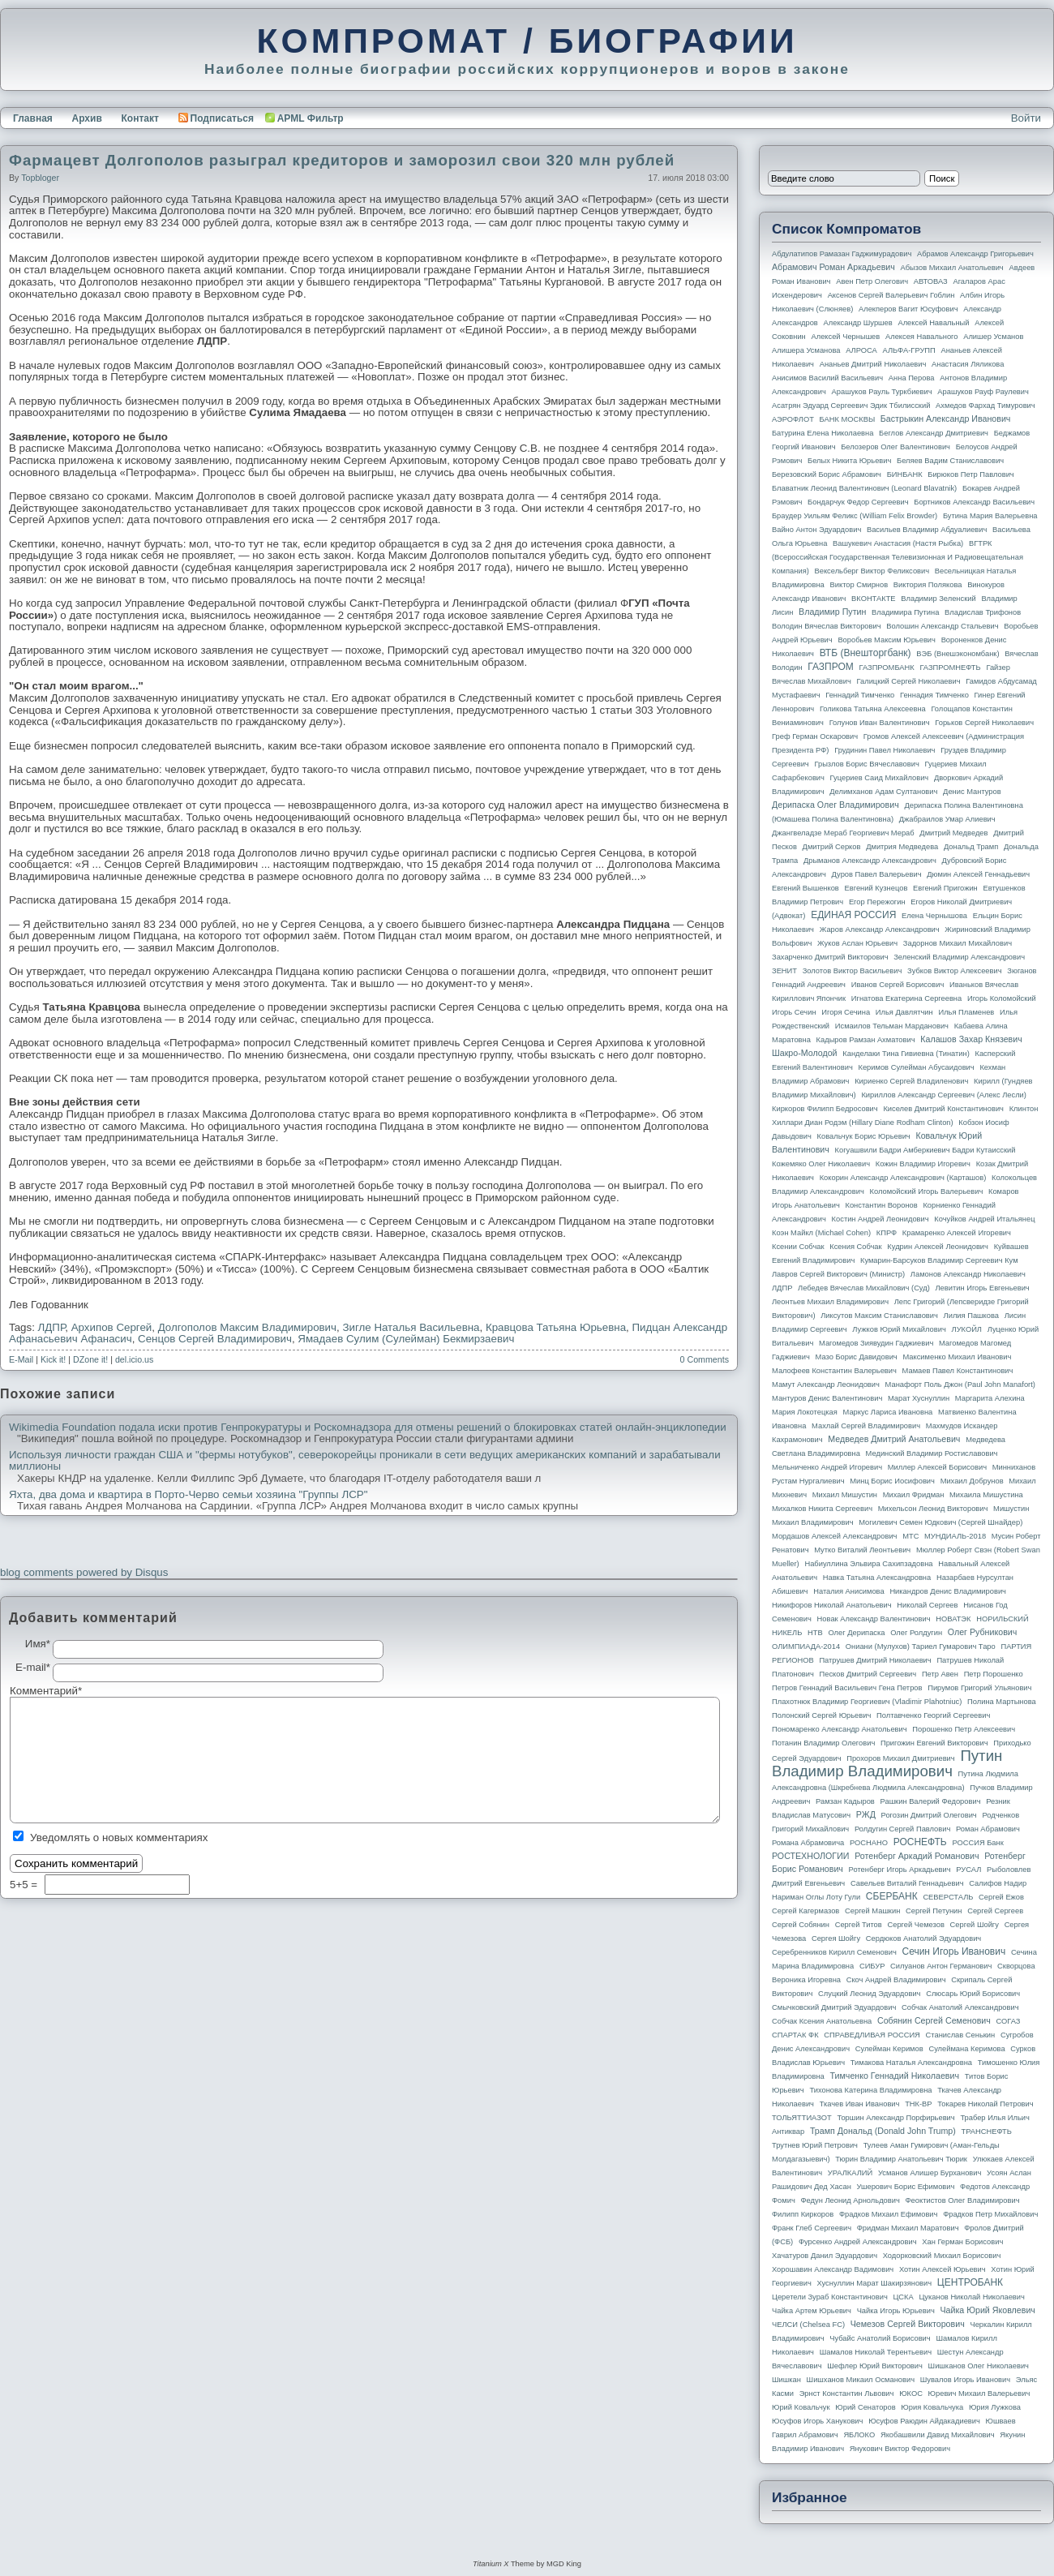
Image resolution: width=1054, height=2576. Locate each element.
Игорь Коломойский (1001, 998)
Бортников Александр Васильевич (974, 502)
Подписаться (216, 118)
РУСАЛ (968, 1869)
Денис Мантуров (972, 792)
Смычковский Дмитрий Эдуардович (834, 2007)
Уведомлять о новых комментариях (119, 1837)
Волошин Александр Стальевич (942, 626)
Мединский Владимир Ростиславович (932, 1453)
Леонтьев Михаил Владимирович (830, 1302)
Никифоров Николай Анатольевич (832, 1605)
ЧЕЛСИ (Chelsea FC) (808, 2325)
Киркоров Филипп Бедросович (825, 1109)
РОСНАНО (869, 1843)
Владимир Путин (832, 611)
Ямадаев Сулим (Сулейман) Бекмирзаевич (406, 1339)
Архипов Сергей (111, 1327)
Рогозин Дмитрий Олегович (929, 1815)
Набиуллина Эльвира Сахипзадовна (868, 1564)
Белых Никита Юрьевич (849, 461)
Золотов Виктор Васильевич (852, 971)
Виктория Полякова (927, 585)
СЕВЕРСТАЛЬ (948, 1897)
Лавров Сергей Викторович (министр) (838, 1274)
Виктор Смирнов (859, 585)
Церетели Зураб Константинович (830, 2297)
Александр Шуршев (858, 323)
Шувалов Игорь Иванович (965, 2380)
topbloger (40, 177)
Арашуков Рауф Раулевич (983, 392)
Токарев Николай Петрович (985, 2104)
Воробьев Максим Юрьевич (887, 640)
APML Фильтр (310, 118)
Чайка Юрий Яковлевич (987, 2310)
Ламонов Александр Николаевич (968, 1274)
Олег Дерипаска (856, 1633)
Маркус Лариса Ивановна (888, 1412)
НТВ (815, 1633)
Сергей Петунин (934, 1911)
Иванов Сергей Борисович (898, 985)
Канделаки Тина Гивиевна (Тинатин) (906, 1054)
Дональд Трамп (971, 847)
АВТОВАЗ (931, 281)
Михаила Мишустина (986, 1495)
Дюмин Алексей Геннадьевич (978, 874)
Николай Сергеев (927, 1605)
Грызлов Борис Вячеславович (866, 764)
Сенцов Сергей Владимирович (215, 1339)
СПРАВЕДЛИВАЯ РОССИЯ (872, 2035)
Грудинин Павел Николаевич (884, 750)
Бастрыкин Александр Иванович (945, 418)
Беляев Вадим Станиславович (950, 461)
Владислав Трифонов (983, 612)
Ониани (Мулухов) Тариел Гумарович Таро (921, 1646)
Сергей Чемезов (915, 1925)
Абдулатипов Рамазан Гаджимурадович (841, 254)
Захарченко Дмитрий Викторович (830, 957)
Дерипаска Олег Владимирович (835, 804)
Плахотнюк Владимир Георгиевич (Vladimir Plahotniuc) (867, 1702)
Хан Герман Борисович (962, 2242)
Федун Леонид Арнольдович (849, 2200)
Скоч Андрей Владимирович (896, 1980)
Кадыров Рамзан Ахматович (865, 1040)
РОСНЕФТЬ (920, 1842)
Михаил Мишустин (844, 1495)
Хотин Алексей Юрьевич (942, 2269)
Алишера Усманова (806, 350)
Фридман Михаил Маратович (908, 2228)
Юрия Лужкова (995, 2407)
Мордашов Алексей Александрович (834, 1536)
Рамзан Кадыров (845, 1801)
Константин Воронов (881, 1205)
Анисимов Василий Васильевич (827, 378)
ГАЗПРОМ (831, 666)
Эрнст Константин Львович (846, 2393)
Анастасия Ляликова (968, 364)
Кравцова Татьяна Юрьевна (556, 1327)
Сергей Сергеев (995, 1911)
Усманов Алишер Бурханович (929, 2173)
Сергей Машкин (872, 1911)
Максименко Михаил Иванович (956, 1357)
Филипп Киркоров (802, 2214)
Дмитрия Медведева (902, 847)
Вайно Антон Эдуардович (816, 530)
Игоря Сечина (845, 1012)
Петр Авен (940, 1674)
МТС (910, 1536)
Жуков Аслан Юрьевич (857, 943)
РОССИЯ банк (977, 1843)
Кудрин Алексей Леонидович (937, 1247)
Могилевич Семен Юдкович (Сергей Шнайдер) (940, 1522)
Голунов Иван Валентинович (879, 723)
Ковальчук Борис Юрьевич (863, 1136)
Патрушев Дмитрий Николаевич (875, 1660)
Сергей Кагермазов (805, 1911)
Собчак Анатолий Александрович (960, 2007)
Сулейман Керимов (889, 2049)
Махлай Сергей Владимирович (866, 1426)
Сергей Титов (858, 1925)
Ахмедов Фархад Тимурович (985, 405)
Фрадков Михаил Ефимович (888, 2214)
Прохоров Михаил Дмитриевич (900, 1758)
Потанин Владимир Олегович (823, 1743)
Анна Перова (912, 378)
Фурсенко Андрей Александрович (858, 2242)
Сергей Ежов (1001, 1897)
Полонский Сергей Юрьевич (821, 1715)
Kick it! (53, 1359)
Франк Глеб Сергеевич (811, 2228)
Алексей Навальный (933, 323)
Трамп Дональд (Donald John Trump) (883, 2131)
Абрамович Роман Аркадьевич (833, 267)
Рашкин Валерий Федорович (930, 1801)
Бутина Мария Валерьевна (990, 516)
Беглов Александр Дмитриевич (933, 433)
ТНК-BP (918, 2104)
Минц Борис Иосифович (892, 1481)
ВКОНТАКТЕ (873, 599)
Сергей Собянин (800, 1925)
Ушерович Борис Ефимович (906, 2187)
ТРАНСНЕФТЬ (987, 2131)
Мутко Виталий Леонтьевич (862, 1550)
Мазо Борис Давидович (857, 1357)
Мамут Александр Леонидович (826, 1384)
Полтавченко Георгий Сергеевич (933, 1715)
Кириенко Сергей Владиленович (911, 1081)
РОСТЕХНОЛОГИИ (810, 1856)
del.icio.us (134, 1359)
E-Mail (21, 1359)
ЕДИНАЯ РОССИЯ (853, 915)
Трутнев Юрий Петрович (815, 2145)
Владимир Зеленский (938, 599)
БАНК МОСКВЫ (848, 419)
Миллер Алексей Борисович (937, 1467)
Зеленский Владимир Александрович (959, 957)
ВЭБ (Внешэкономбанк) (957, 654)
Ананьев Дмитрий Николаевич (873, 364)
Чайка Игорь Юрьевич (896, 2311)
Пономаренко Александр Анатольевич (839, 1729)
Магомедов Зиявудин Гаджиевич (876, 1343)
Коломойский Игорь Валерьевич (926, 1191)
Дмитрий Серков (832, 847)
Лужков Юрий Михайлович (898, 1329)
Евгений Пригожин (945, 888)
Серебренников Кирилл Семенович (834, 1952)
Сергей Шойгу (974, 1925)
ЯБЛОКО (859, 2435)
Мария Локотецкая (805, 1412)
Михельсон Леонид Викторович (933, 1509)
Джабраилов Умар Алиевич (947, 819)
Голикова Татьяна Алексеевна (873, 709)
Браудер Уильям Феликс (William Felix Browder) (854, 516)
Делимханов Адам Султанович (883, 792)
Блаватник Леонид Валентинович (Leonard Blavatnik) (864, 488)
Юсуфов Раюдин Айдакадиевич (924, 2421)
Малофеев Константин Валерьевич (834, 1371)
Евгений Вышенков (805, 888)
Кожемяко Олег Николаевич (821, 1164)
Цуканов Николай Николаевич (971, 2297)
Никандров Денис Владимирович (947, 1591)
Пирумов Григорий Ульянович (979, 1688)
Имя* (37, 1644)
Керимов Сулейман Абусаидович (916, 1067)
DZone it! (90, 1359)
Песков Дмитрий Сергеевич (868, 1674)
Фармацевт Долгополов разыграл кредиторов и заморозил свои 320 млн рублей (342, 160)
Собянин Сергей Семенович (934, 2020)
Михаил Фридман (914, 1495)
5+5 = (25, 1884)
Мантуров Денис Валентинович (827, 1398)
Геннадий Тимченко (859, 695)
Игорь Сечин (794, 1012)
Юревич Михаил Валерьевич (979, 2393)
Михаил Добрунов (972, 1481)
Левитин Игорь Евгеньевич (982, 1288)
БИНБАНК (905, 474)
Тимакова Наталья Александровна (911, 2063)
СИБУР (872, 1966)
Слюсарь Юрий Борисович (973, 1994)
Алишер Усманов (993, 337)
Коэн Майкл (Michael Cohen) (821, 1233)
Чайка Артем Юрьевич (811, 2311)
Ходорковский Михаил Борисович (942, 2256)
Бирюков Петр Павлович (970, 474)
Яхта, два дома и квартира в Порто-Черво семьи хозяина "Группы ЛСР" (188, 1495)
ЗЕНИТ (784, 971)
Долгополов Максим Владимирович (247, 1327)
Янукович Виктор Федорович (900, 2449)
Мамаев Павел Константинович (957, 1371)
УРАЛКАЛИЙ (850, 2173)
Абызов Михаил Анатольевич (952, 268)
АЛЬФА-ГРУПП (908, 350)
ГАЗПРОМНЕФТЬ (949, 667)
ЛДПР (52, 1327)
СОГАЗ (1008, 2021)
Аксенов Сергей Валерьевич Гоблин (891, 295)
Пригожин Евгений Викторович (934, 1743)
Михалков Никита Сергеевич (822, 1509)
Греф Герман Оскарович (815, 736)
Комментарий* (31, 1691)
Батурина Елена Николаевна (822, 433)
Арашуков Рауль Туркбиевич (882, 392)
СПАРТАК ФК (795, 2035)
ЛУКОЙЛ (967, 1329)
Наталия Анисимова (848, 1591)
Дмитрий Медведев (953, 833)
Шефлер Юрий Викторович (875, 2366)
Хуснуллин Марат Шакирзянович (874, 2283)
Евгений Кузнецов (876, 888)
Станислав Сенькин (961, 2035)
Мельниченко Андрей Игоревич (827, 1467)
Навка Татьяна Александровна (877, 1578)
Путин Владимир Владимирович (887, 1763)
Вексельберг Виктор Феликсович (872, 571)
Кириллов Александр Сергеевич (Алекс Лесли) (943, 1095)
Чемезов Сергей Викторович (907, 2324)
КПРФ (886, 1233)
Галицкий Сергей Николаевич (908, 681)
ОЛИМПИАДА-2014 (806, 1646)
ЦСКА (903, 2297)
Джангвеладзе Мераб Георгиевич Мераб (843, 833)
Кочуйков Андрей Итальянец (984, 1219)
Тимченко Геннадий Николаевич (894, 2075)
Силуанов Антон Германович (941, 1966)
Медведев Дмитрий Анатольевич (894, 1439)
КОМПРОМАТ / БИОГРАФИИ (526, 40)
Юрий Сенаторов (865, 2407)
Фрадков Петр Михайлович (990, 2214)
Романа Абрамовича (808, 1843)
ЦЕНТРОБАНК (970, 2282)
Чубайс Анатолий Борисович (879, 2338)
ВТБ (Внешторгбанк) (865, 653)
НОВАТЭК (953, 1619)
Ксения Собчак (855, 1247)
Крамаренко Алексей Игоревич (956, 1233)
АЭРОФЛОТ (793, 419)
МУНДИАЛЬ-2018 (955, 1536)
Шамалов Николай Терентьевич (876, 2352)
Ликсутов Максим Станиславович (879, 1316)
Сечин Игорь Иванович (953, 1951)
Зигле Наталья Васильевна (410, 1327)
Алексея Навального (921, 337)
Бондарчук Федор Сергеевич (858, 502)
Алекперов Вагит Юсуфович (908, 309)
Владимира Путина (905, 612)
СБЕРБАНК (892, 1896)
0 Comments (704, 1359)
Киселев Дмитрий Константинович (943, 1109)
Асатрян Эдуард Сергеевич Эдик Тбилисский (851, 405)
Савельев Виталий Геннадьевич (907, 1883)
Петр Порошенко (993, 1674)
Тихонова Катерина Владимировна (870, 2090)
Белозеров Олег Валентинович (895, 447)
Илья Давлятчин (904, 1012)
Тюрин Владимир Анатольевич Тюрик (901, 2159)
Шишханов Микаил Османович (861, 2380)
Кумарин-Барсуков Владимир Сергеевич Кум (939, 1260)
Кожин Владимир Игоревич (923, 1164)
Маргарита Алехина (990, 1398)
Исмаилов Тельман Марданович (892, 1026)
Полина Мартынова (1001, 1702)
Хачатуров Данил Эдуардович (824, 2256)
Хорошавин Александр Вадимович (832, 2269)
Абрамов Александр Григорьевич (975, 254)
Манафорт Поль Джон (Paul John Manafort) (960, 1384)
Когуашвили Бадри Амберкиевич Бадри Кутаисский (925, 1150)
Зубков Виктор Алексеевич (954, 971)
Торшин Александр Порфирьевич (895, 2118)
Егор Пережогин (877, 902)
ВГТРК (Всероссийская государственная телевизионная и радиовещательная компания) (897, 557)
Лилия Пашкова (971, 1316)
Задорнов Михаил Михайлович (957, 943)
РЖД (866, 1814)
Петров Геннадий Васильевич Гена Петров (847, 1688)
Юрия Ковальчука (932, 2407)
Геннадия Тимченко (934, 695)
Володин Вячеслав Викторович (826, 626)
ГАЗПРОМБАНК (886, 667)
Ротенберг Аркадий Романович (917, 1856)
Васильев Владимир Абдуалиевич (927, 530)
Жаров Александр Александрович (880, 929)
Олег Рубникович (983, 1632)
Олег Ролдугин (916, 1633)
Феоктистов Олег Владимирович (963, 2200)
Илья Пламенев (966, 1012)
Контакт (139, 118)
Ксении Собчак (798, 1247)
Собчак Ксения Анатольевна (822, 2021)
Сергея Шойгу (836, 1938)
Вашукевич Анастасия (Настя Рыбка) (898, 543)
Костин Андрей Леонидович (880, 1219)
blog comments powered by (84, 1572)
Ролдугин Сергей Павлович (902, 1829)
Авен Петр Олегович (872, 281)
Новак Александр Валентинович (874, 1619)
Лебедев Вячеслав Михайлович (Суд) (864, 1288)
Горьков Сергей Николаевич (984, 723)
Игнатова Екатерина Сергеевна (906, 998)
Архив (87, 118)
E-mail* (32, 1667)
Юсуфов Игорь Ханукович (817, 2421)
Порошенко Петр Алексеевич (963, 1729)
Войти (1026, 118)
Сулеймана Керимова (966, 2049)
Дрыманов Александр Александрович (869, 861)
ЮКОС (911, 2393)
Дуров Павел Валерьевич (877, 874)
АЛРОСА (861, 350)
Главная (33, 118)
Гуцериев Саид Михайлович (879, 778)
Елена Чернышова (934, 916)
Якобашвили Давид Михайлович (937, 2435)
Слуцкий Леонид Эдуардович (869, 1994)
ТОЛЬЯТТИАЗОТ (802, 2118)
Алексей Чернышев (845, 337)
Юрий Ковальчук (801, 2407)
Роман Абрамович (988, 1829)
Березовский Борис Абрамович (826, 474)
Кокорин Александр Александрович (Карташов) (903, 1178)
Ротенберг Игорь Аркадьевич (900, 1869)
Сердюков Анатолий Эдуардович (923, 1938)
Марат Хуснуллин (918, 1398)
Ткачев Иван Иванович (860, 2104)
